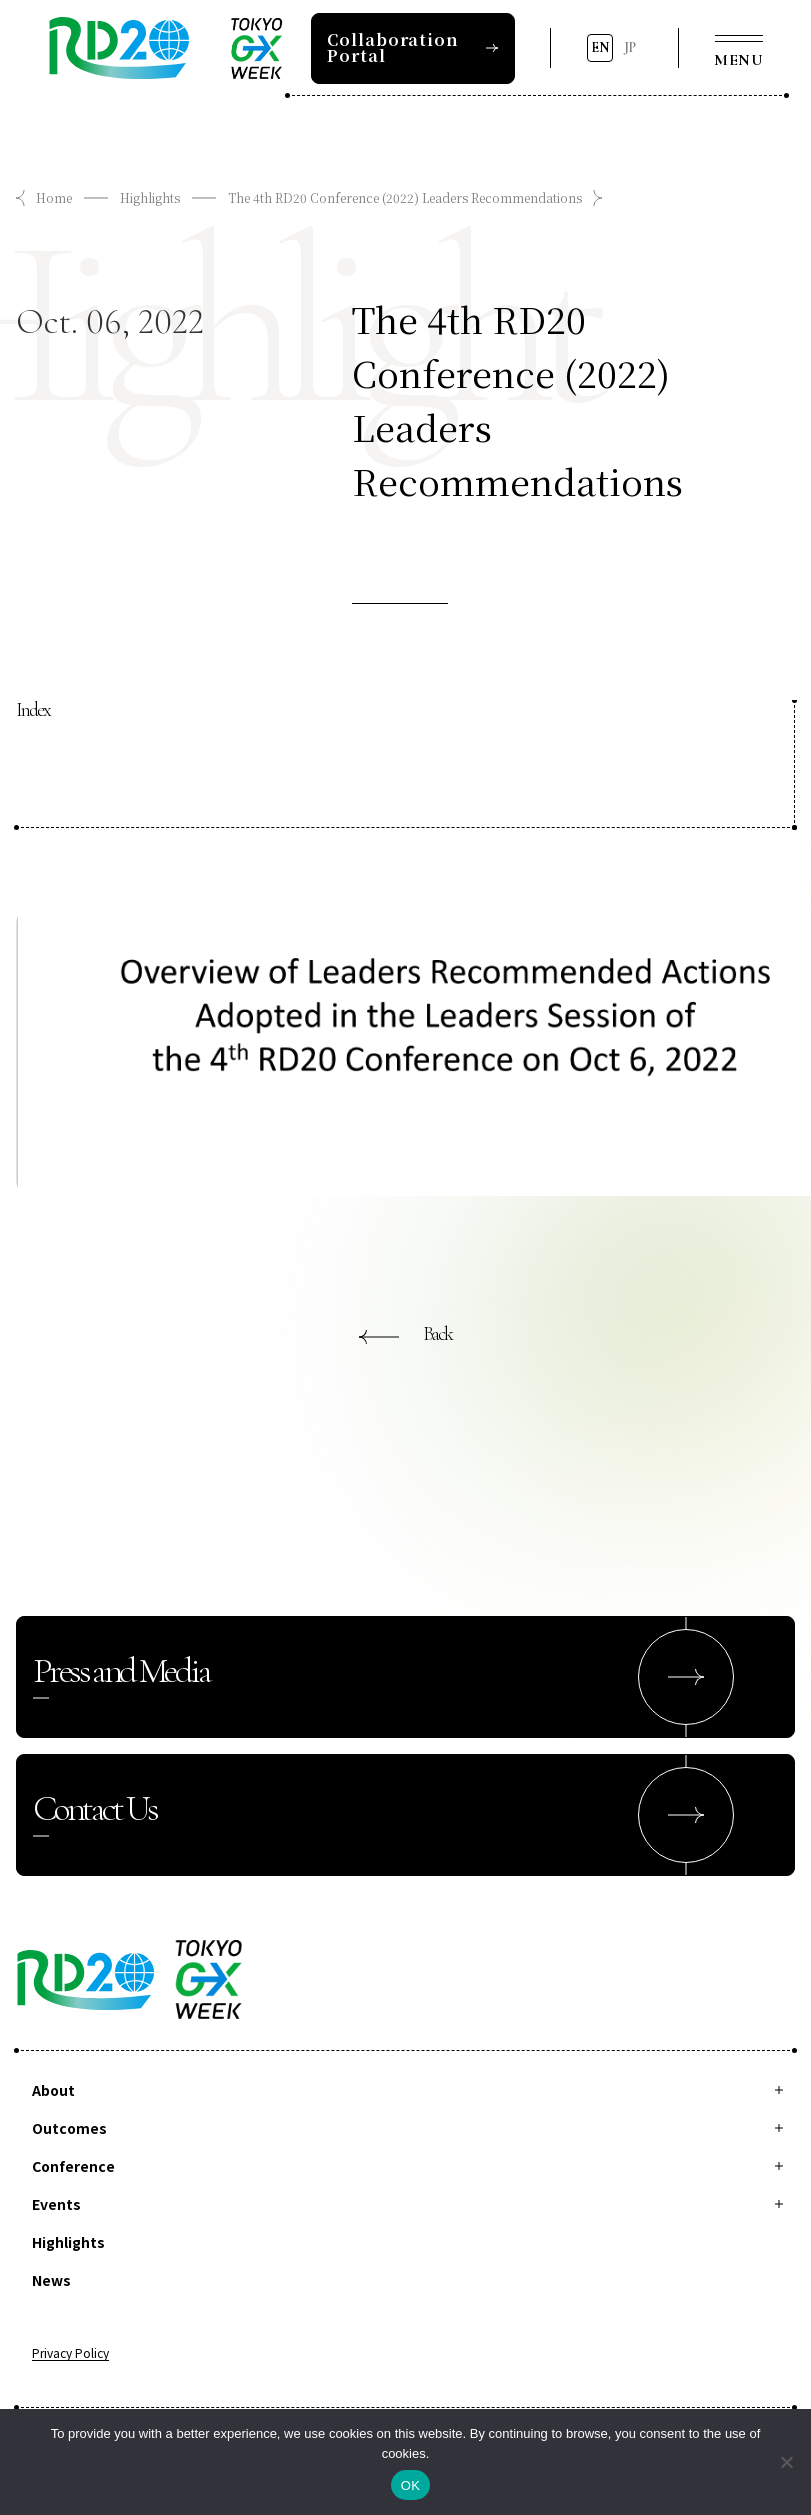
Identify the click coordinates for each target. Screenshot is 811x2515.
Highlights (150, 197)
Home (54, 197)
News (51, 2280)
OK (410, 2485)
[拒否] (786, 2462)
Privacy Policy (70, 2354)
